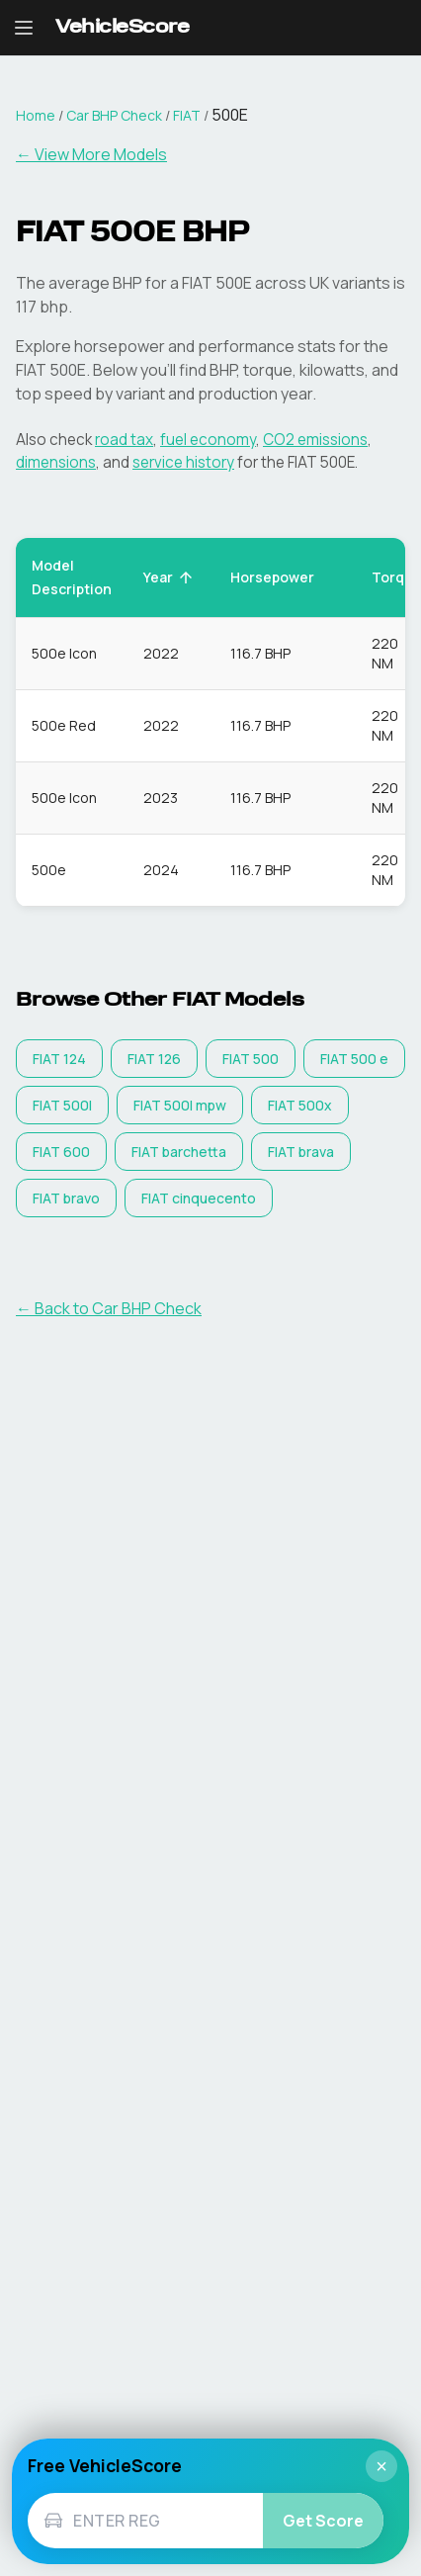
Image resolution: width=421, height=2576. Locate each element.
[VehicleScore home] (122, 28)
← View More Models (91, 154)
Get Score (323, 2521)
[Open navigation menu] (23, 27)
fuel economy (208, 439)
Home (35, 115)
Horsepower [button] (283, 577)
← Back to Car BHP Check (109, 1308)
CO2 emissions (315, 439)
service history (183, 462)
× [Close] (381, 2466)
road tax (124, 439)
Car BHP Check (114, 115)
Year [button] (169, 577)
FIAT (187, 115)
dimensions (56, 462)
